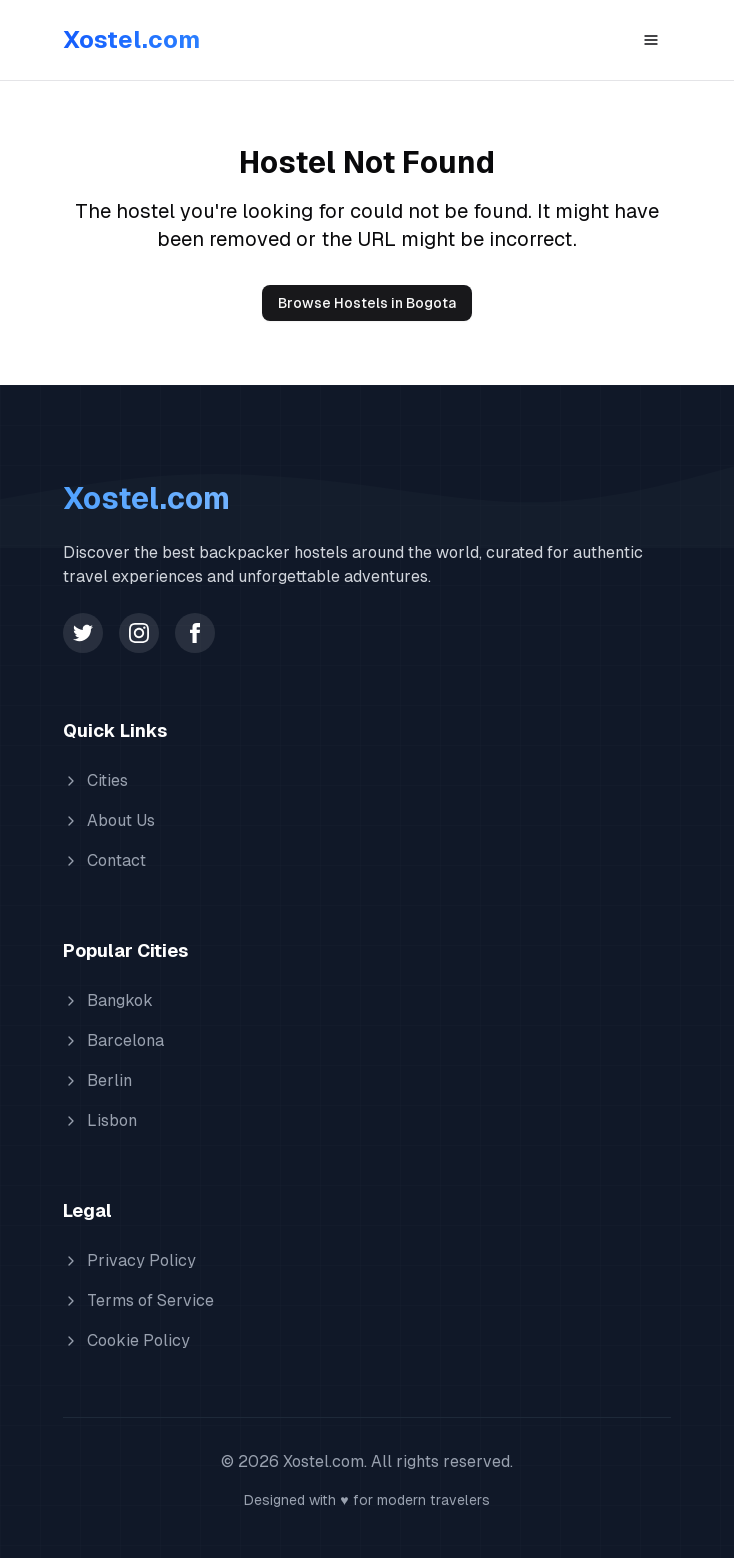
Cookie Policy (126, 1340)
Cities (95, 780)
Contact (104, 860)
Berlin (97, 1080)
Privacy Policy (129, 1260)
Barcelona (113, 1040)
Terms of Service (138, 1300)
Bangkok (108, 1000)
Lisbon (100, 1120)
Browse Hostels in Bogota (367, 303)
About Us (109, 820)
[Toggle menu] (651, 40)
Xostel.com (131, 39)
